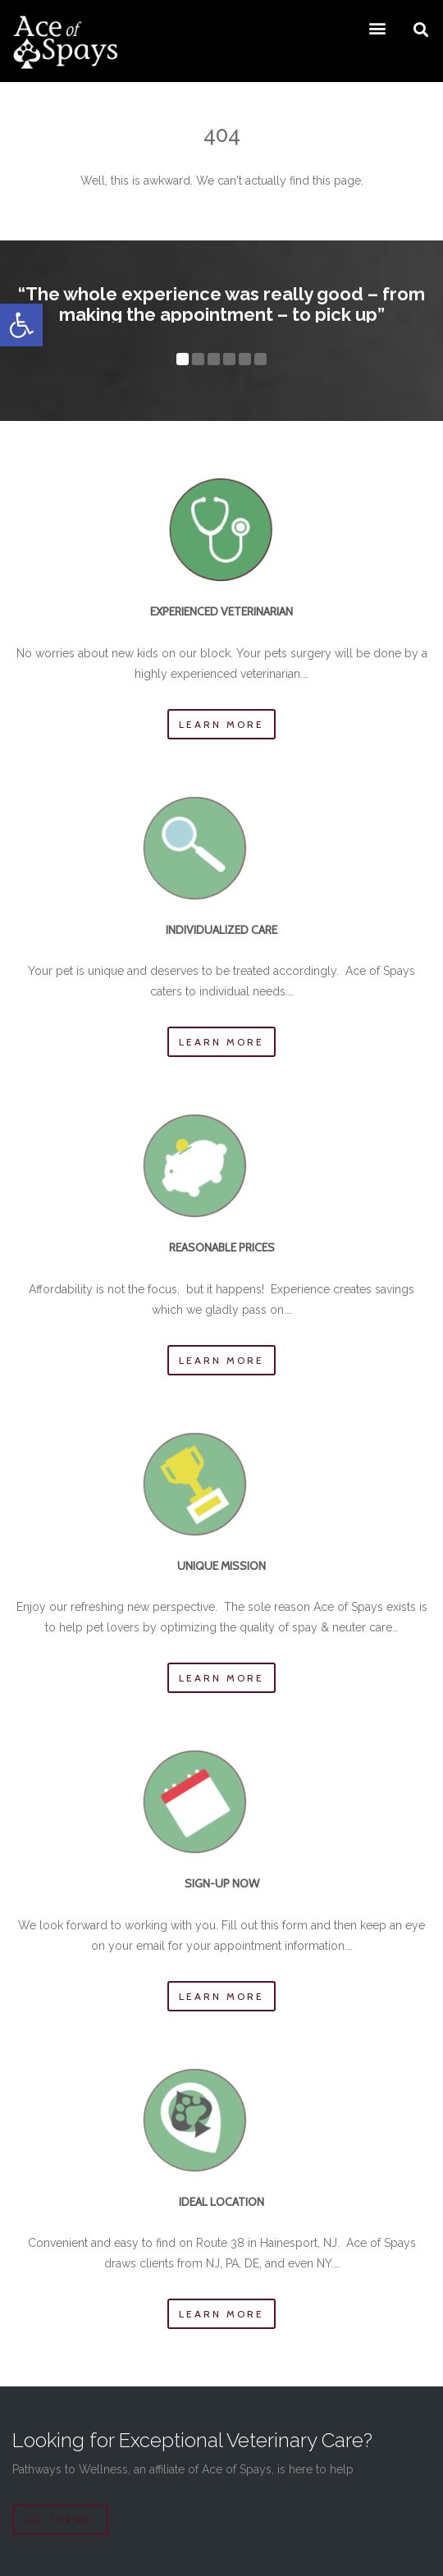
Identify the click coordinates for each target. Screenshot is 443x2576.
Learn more (221, 724)
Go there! (60, 2520)
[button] (21, 325)
